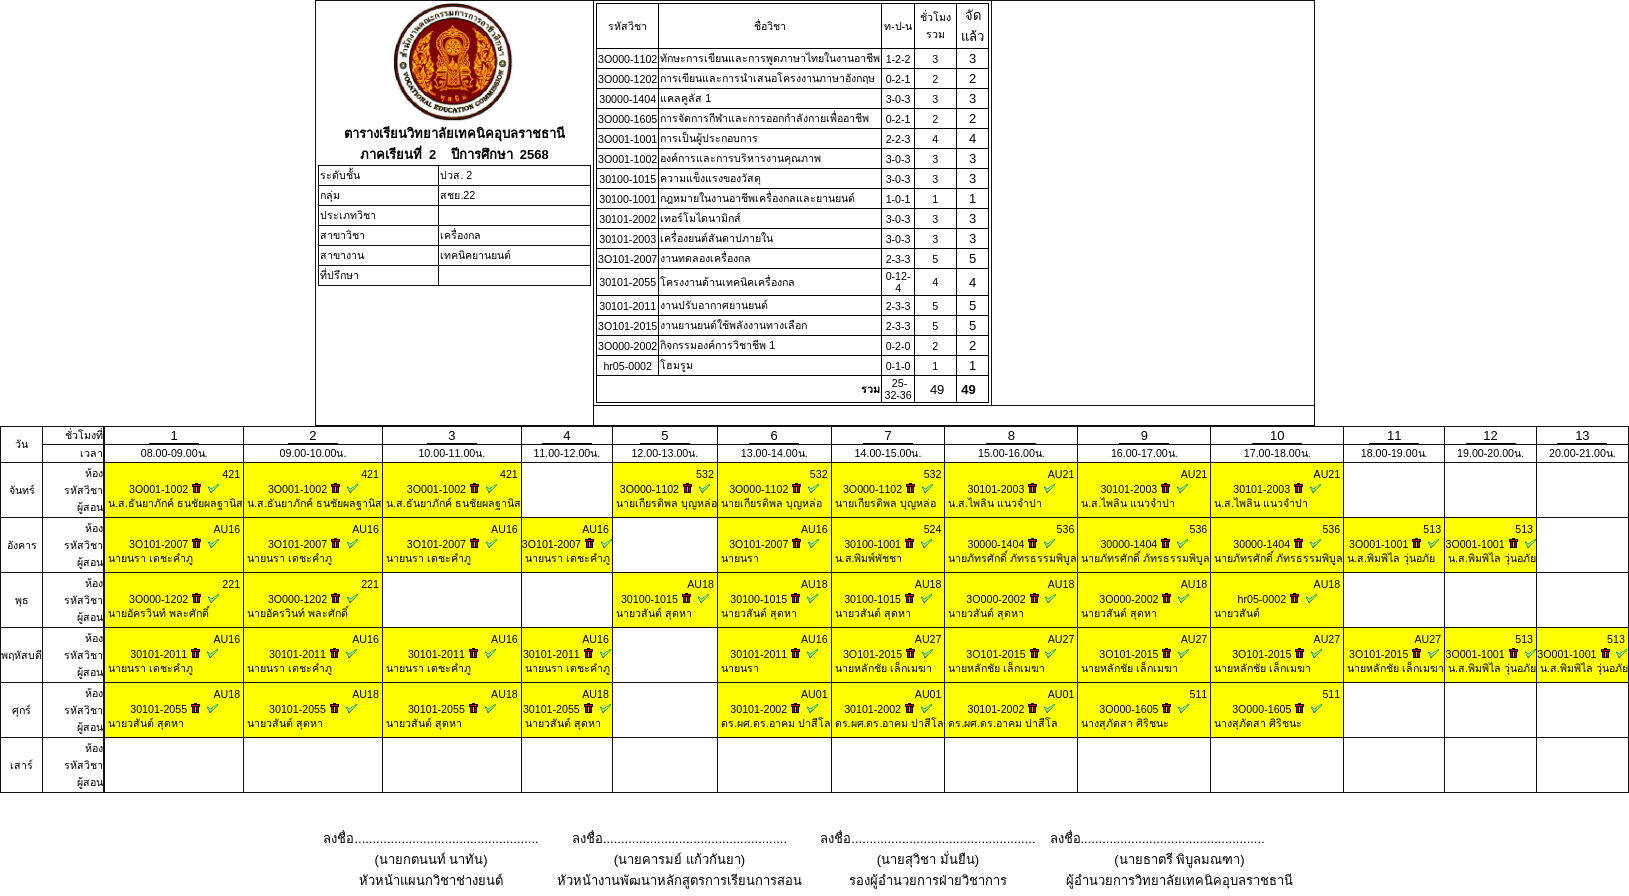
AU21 (1061, 474)
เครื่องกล (460, 235)
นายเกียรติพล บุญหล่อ (665, 503)
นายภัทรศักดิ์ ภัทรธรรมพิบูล (1011, 558)
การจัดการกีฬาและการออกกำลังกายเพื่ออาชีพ (764, 118)
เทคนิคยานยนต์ (475, 255)
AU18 (700, 584)
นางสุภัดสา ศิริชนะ (1123, 723)
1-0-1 (898, 199)
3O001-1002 (627, 159)
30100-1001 (627, 199)
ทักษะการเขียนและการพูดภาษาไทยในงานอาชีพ (770, 58)
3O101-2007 (627, 259)
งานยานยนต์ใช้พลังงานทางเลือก (733, 325)
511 (1199, 694)
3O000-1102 (627, 59)
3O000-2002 (627, 346)
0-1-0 (898, 366)
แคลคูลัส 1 (685, 98)
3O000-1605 (627, 119)
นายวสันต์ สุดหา (652, 613)
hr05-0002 (627, 366)
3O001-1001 (627, 139)
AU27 (928, 639)
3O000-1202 (627, 79)
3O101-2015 (627, 326)
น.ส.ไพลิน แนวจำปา (993, 503)
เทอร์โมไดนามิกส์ (700, 218)
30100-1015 (627, 179)
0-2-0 (898, 346)
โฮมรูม (676, 365)
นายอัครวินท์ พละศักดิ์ (157, 613)
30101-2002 (627, 219)
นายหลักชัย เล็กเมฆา (882, 668)
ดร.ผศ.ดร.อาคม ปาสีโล (774, 723)
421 (231, 474)
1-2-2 (898, 59)
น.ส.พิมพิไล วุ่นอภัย (1389, 558)
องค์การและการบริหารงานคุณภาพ (740, 158)
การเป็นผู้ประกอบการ (709, 138)
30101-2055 (627, 282)
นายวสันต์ (1235, 613)
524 (933, 529)
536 (1066, 529)
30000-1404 (627, 99)
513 (1432, 529)
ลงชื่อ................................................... (430, 838)
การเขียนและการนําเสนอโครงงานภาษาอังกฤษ (767, 78)
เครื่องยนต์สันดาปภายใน (716, 238)
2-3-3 (898, 259)
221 (231, 584)
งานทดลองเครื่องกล (705, 258)
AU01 (814, 694)
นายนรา (738, 558)
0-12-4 (898, 282)
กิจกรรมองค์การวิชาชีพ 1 (717, 345)
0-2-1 (898, 79)
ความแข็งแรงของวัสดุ (710, 178)
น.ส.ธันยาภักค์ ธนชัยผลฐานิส (174, 503)
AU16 (226, 529)
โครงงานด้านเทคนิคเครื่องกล (727, 282)
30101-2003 (627, 239)
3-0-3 (898, 99)
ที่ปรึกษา (339, 275)
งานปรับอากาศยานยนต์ (714, 305)
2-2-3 (898, 139)
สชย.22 (457, 195)
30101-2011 (627, 306)
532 (705, 474)
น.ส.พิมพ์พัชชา (867, 558)
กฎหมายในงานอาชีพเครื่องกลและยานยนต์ (757, 198)
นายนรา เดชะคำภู (149, 558)
